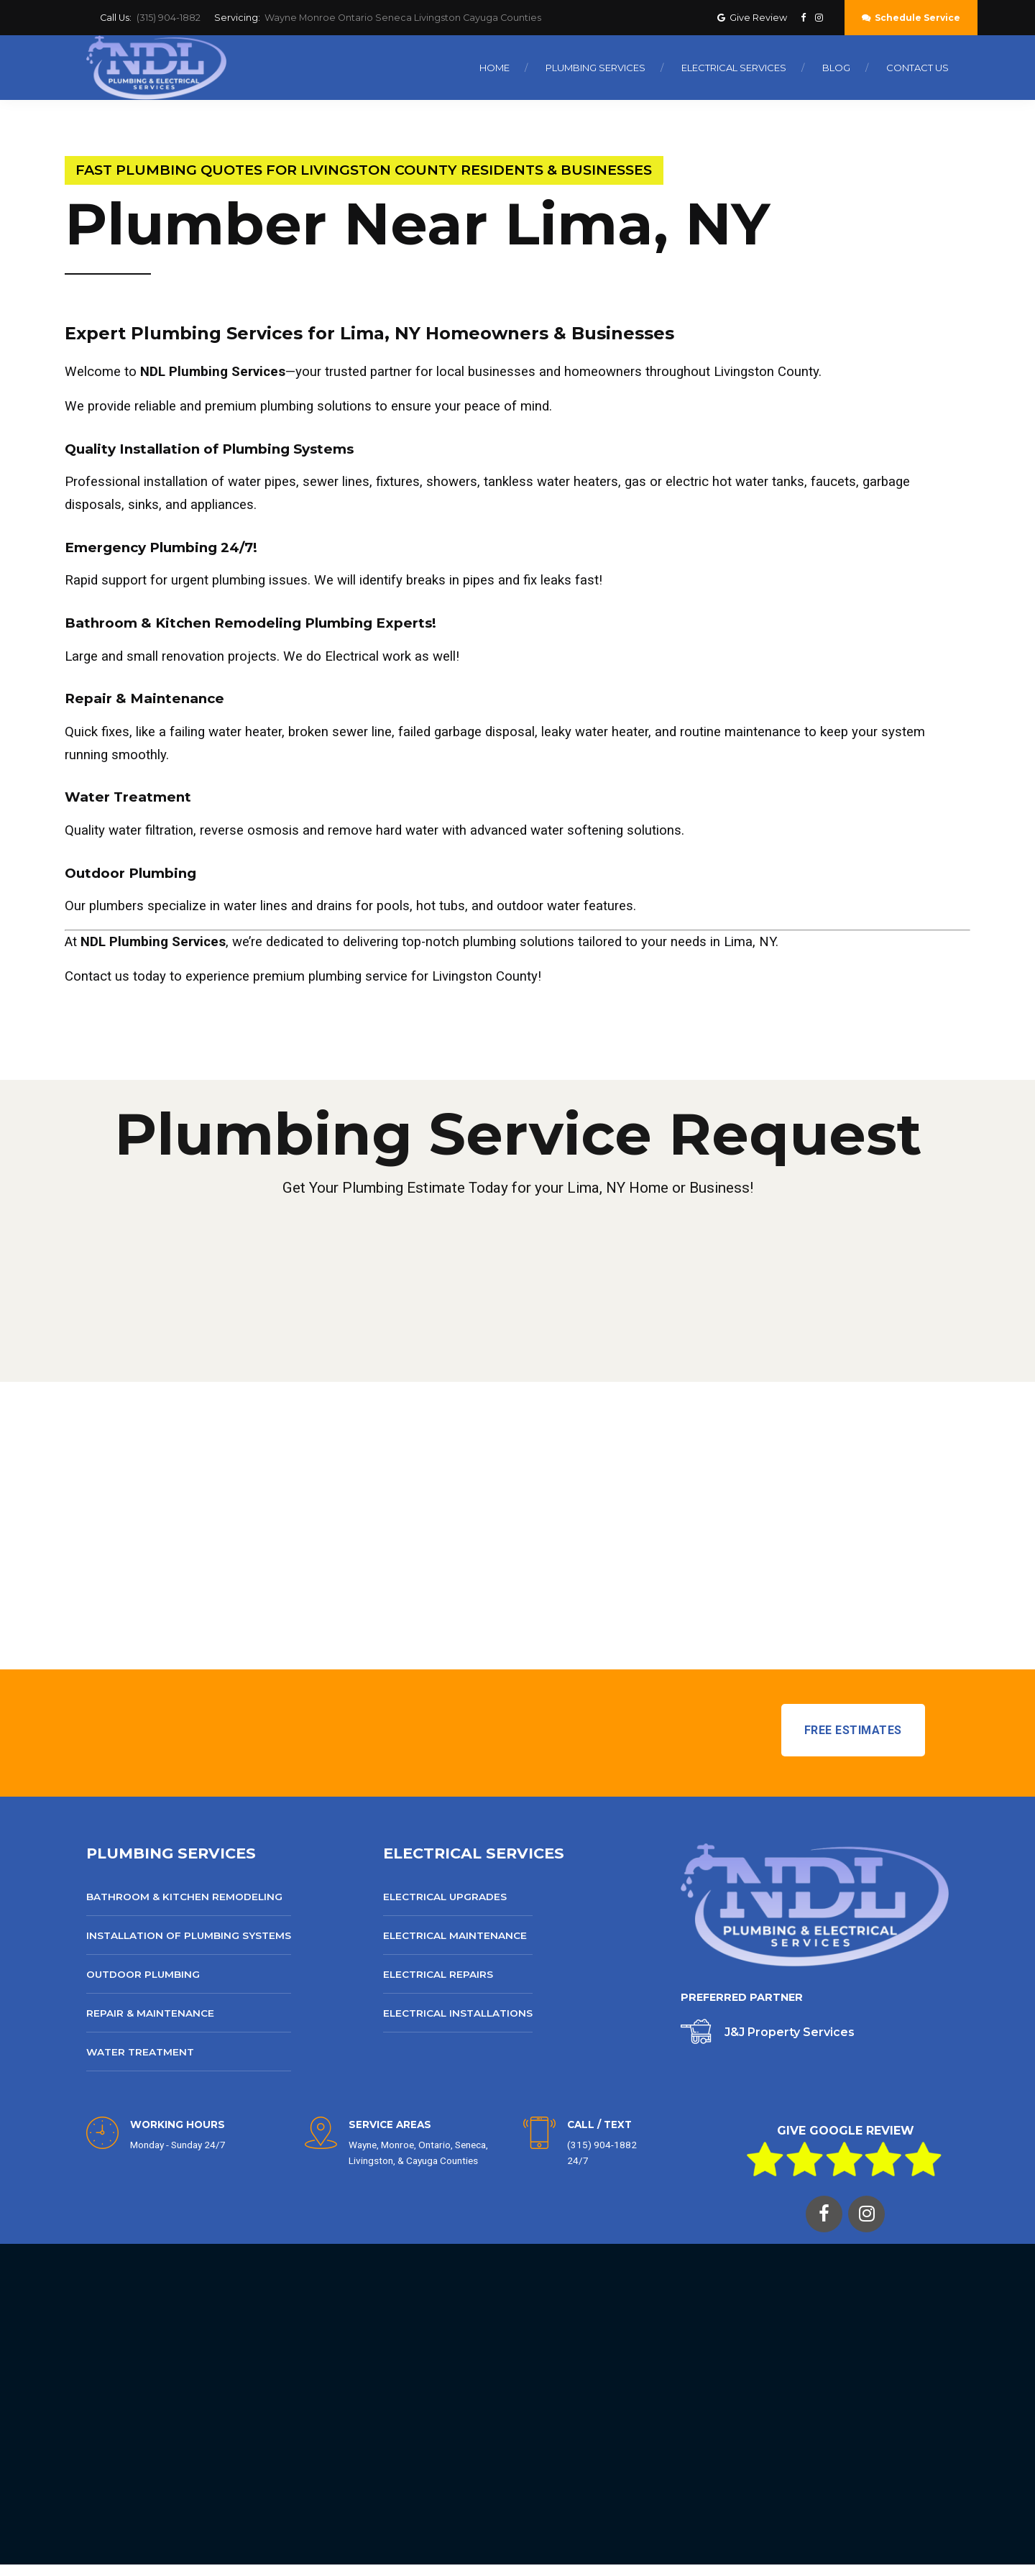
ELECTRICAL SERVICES (473, 1853)
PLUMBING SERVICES (171, 1853)
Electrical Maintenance (455, 1935)
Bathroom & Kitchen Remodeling (184, 1896)
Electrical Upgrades (445, 1896)
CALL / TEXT (599, 2124)
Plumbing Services (595, 67)
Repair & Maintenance (150, 2013)
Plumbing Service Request (517, 1134)
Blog (836, 67)
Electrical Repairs (438, 1974)
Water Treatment (140, 2052)
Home (494, 67)
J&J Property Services (789, 2032)
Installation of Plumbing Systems (188, 1935)
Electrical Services (733, 67)
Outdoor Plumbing (143, 1974)
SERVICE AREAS (390, 2124)
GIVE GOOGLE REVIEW (845, 2130)
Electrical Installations (458, 2013)
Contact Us (917, 67)
